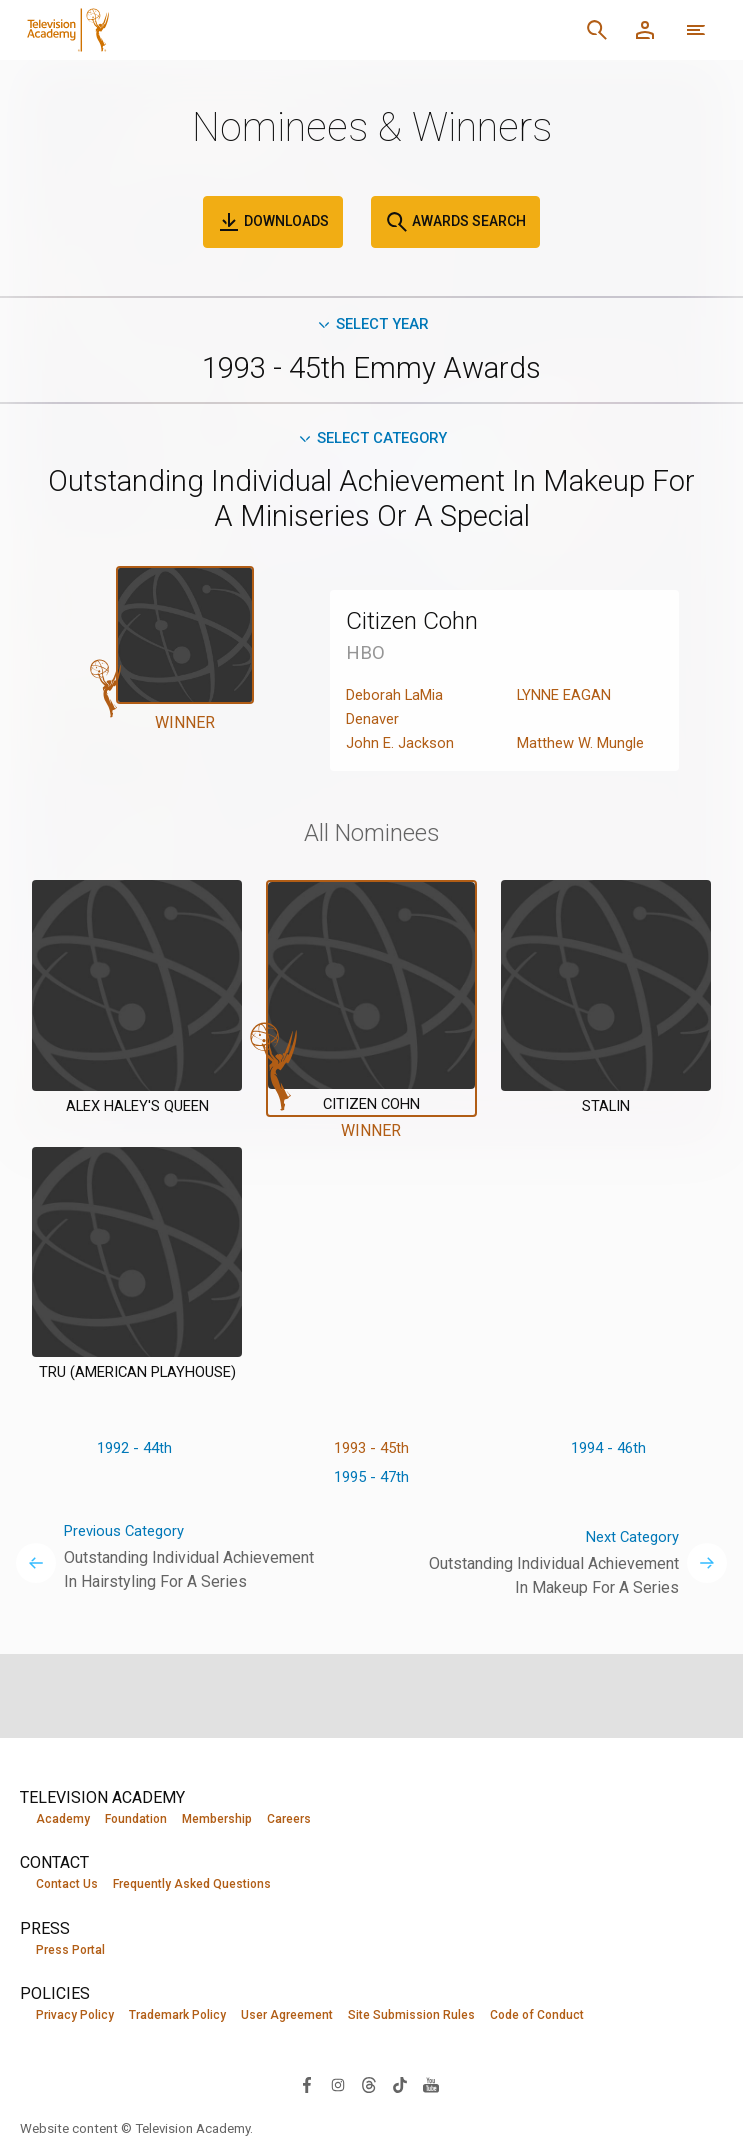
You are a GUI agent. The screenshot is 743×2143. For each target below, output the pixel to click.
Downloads (273, 222)
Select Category (371, 442)
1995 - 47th (371, 1486)
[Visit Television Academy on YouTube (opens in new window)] (431, 2085)
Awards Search (455, 222)
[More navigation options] (696, 30)
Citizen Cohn (422, 626)
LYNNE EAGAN (567, 700)
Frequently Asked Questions (192, 1885)
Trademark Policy (177, 2017)
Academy (63, 1819)
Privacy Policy (75, 2017)
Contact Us (67, 1885)
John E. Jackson (402, 748)
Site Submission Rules (411, 2017)
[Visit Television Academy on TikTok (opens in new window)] (400, 2085)
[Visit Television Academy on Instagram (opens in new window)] (338, 2085)
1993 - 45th (371, 1454)
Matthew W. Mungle (585, 748)
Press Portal (70, 1951)
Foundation (136, 1819)
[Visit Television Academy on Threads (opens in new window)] (369, 2085)
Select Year (371, 325)
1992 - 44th (134, 1454)
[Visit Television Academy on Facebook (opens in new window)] (307, 2085)
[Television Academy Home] (220, 30)
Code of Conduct (537, 2017)
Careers (289, 1819)
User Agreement (287, 2017)
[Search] (597, 30)
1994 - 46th (608, 1454)
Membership (217, 1819)
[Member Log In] (645, 30)
